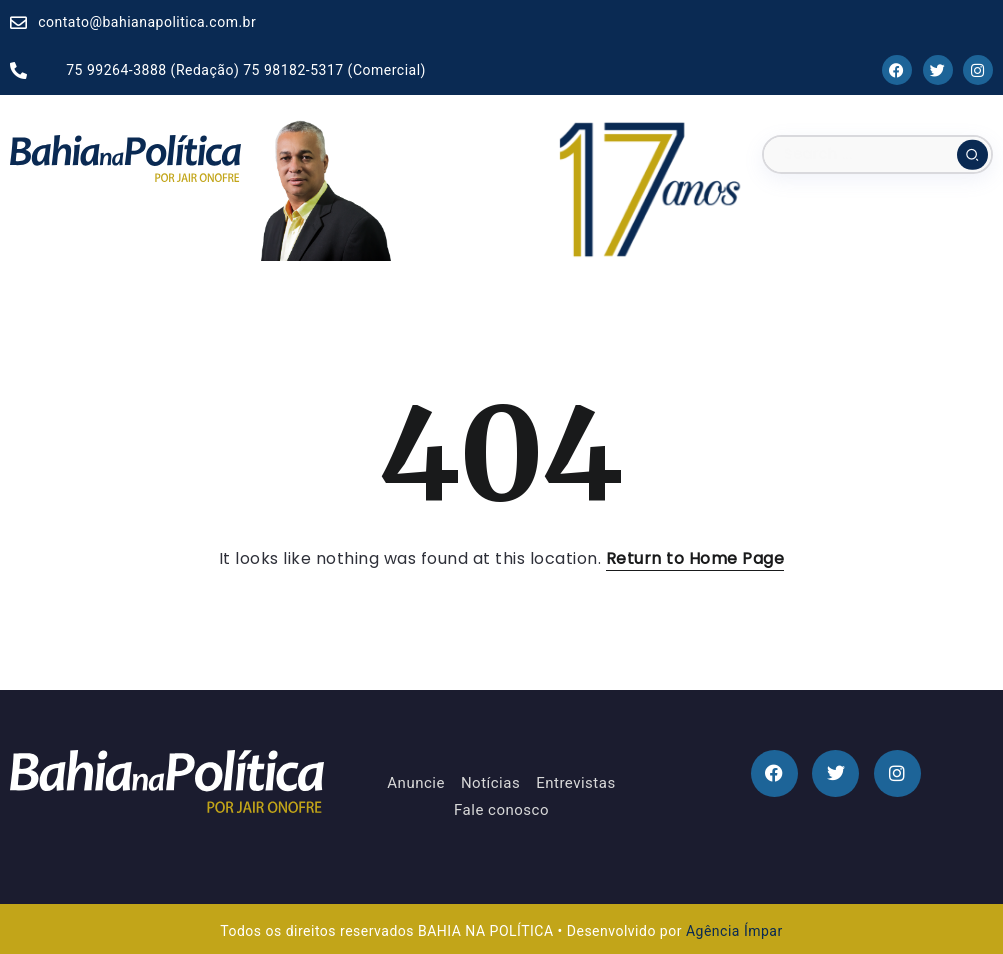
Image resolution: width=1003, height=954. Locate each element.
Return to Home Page (695, 558)
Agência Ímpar (734, 931)
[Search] (877, 154)
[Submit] (972, 154)
